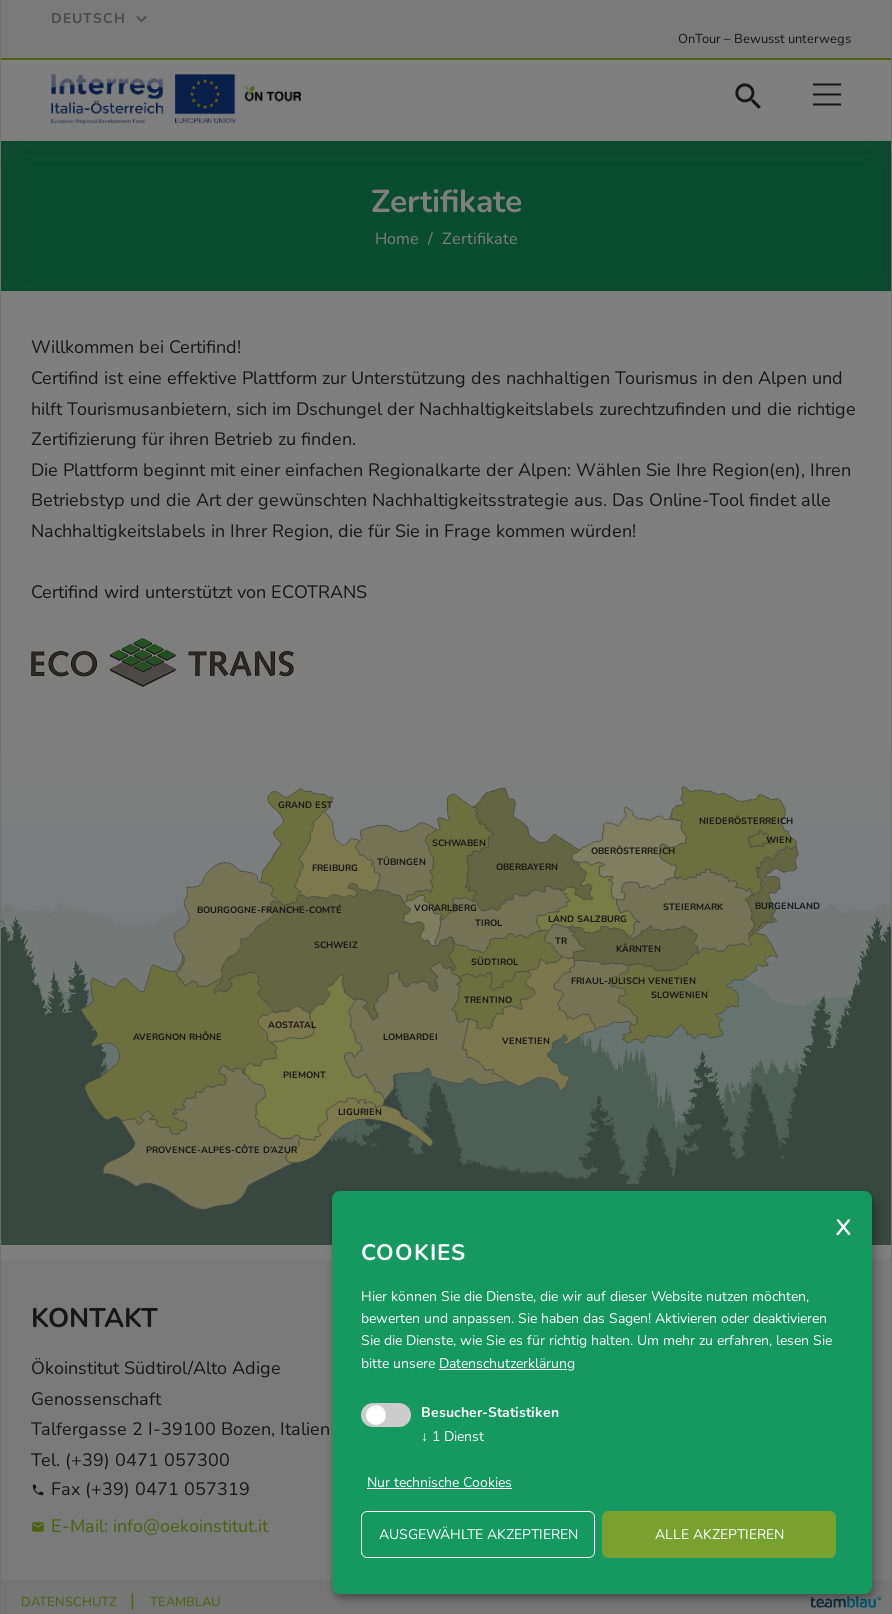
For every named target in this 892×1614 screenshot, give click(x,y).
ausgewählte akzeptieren (478, 1534)
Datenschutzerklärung (507, 1363)
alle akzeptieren (719, 1534)
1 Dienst (452, 1436)
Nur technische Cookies (439, 1482)
